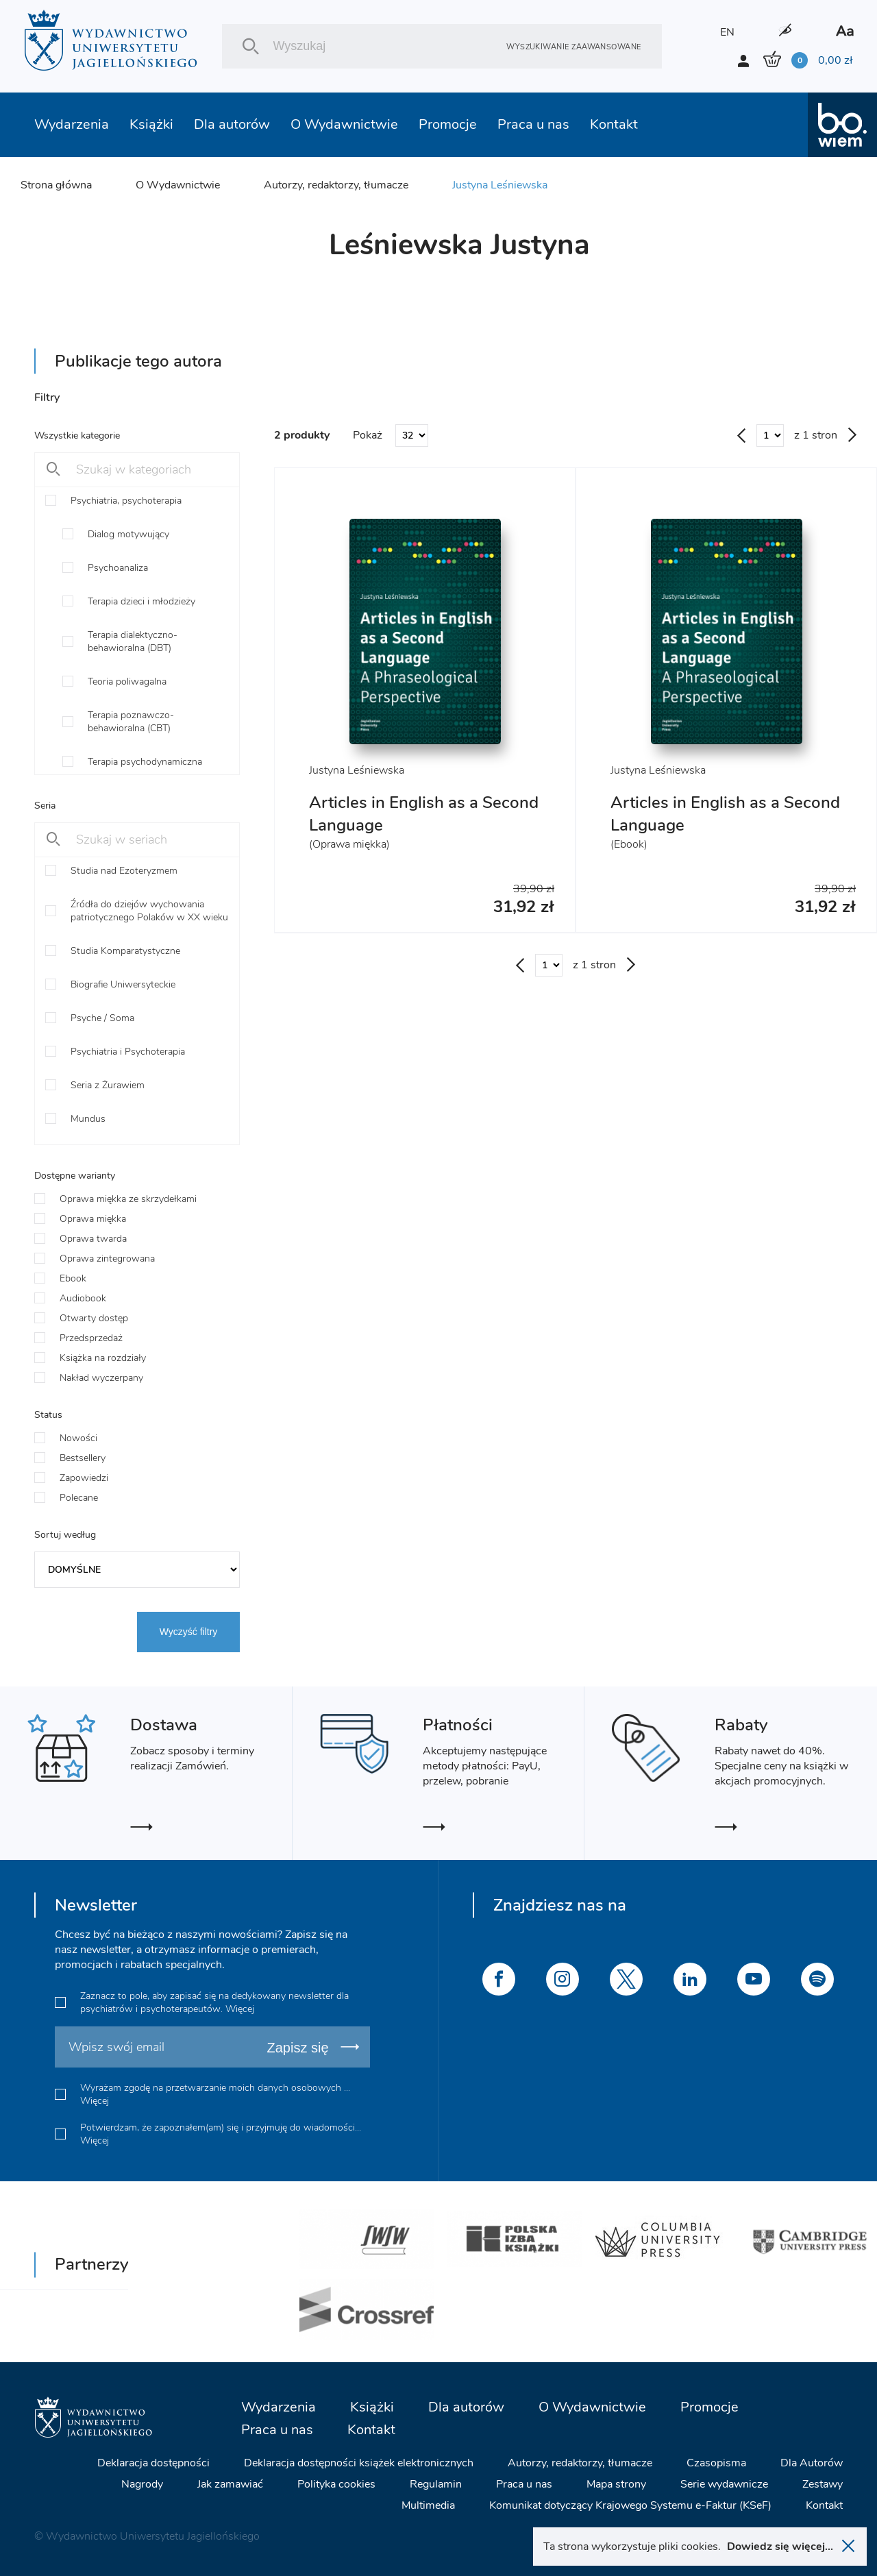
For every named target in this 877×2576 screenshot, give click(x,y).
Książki (151, 124)
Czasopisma (716, 2462)
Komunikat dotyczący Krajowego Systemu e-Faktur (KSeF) (630, 2505)
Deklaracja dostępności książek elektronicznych (358, 2462)
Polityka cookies (336, 2484)
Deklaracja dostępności (153, 2462)
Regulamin (436, 2484)
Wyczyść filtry (189, 1631)
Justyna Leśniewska (499, 185)
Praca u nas (533, 124)
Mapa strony (616, 2484)
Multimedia (428, 2505)
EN (727, 32)
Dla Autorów (811, 2462)
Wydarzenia (71, 124)
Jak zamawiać (230, 2484)
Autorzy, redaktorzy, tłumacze (336, 185)
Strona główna (56, 185)
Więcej (239, 2008)
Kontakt (614, 124)
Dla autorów (232, 124)
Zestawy (822, 2484)
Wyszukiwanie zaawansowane (573, 46)
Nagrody (142, 2484)
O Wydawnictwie (344, 124)
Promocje (448, 124)
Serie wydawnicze (724, 2484)
